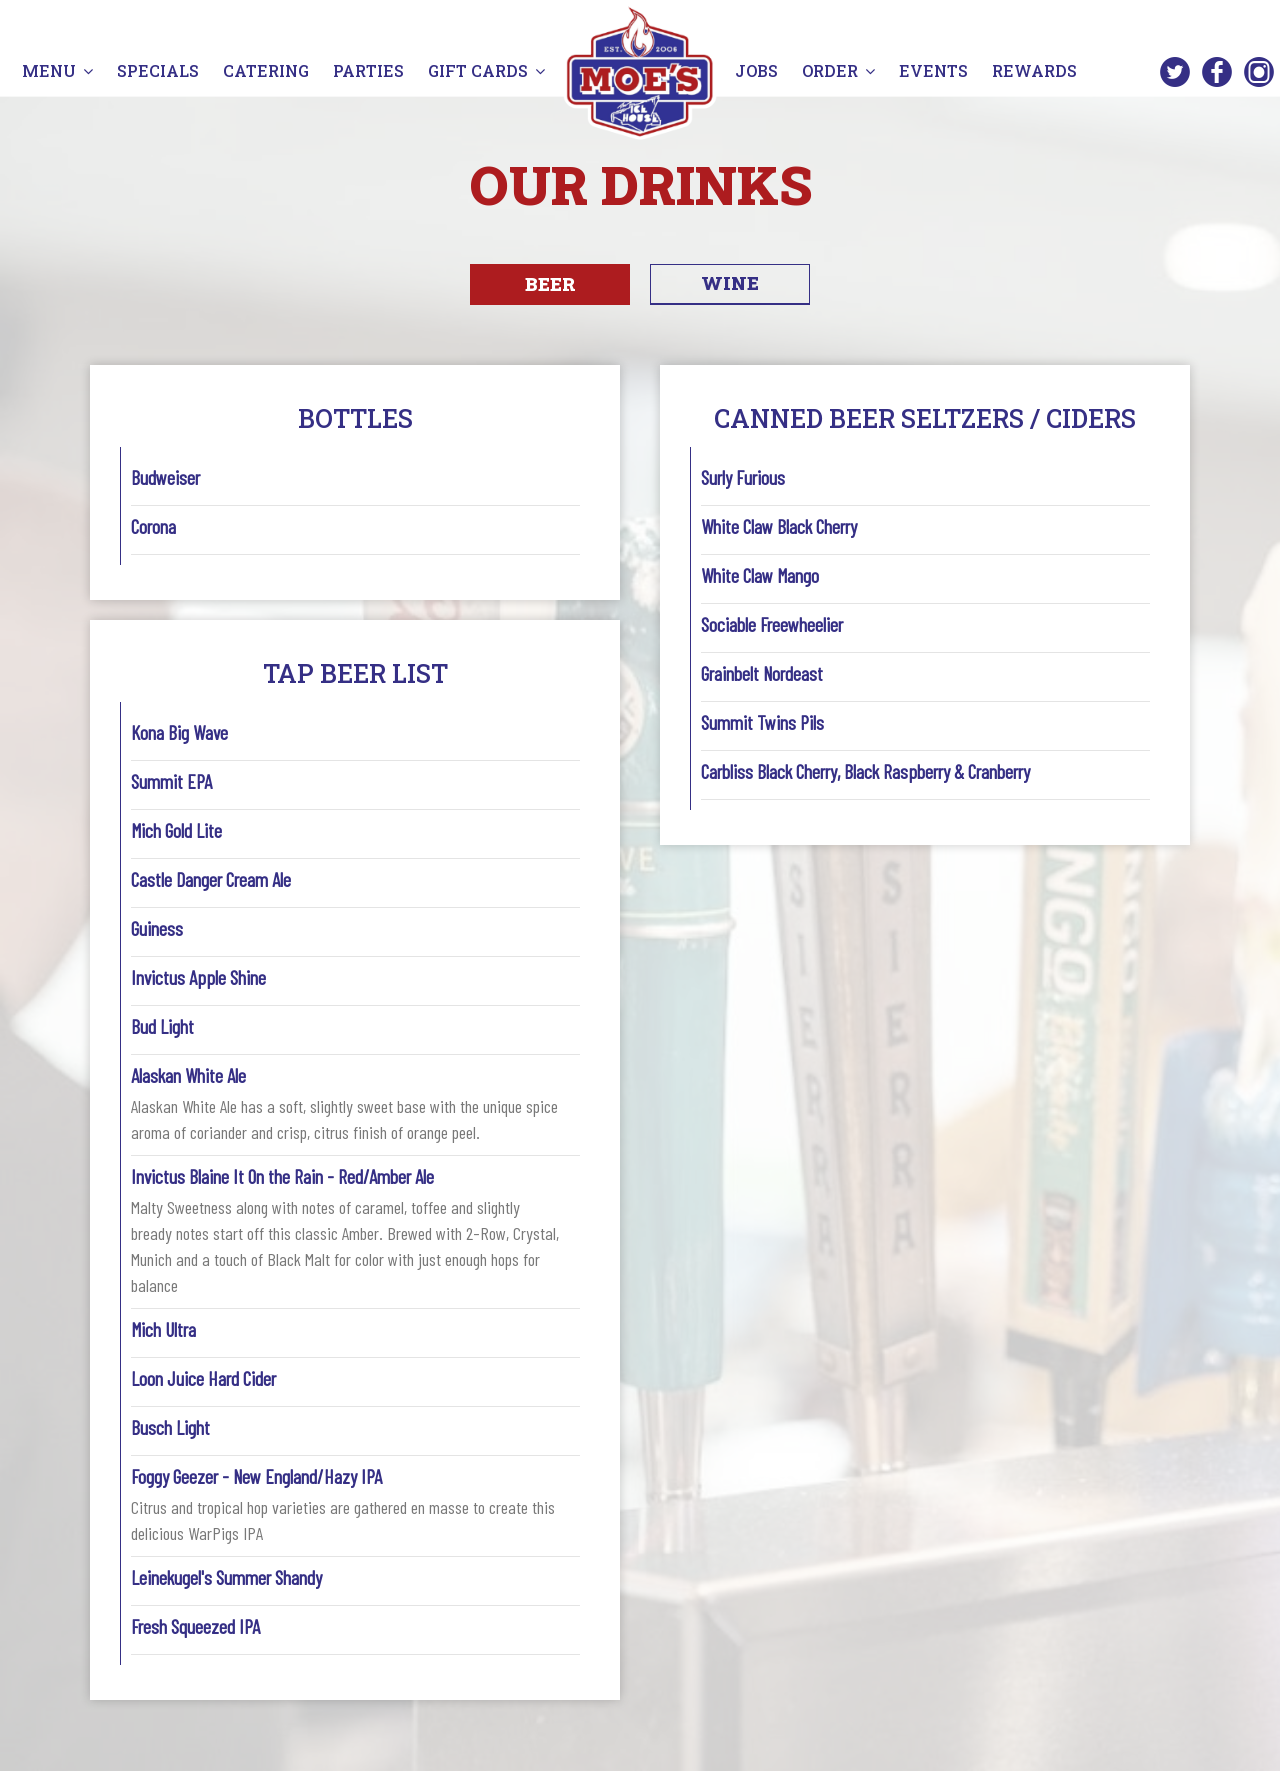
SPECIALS (158, 70)
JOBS (758, 70)
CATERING (268, 70)
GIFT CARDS (486, 70)
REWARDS (1034, 70)
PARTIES (370, 70)
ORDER (838, 70)
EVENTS (933, 70)
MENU (57, 70)
